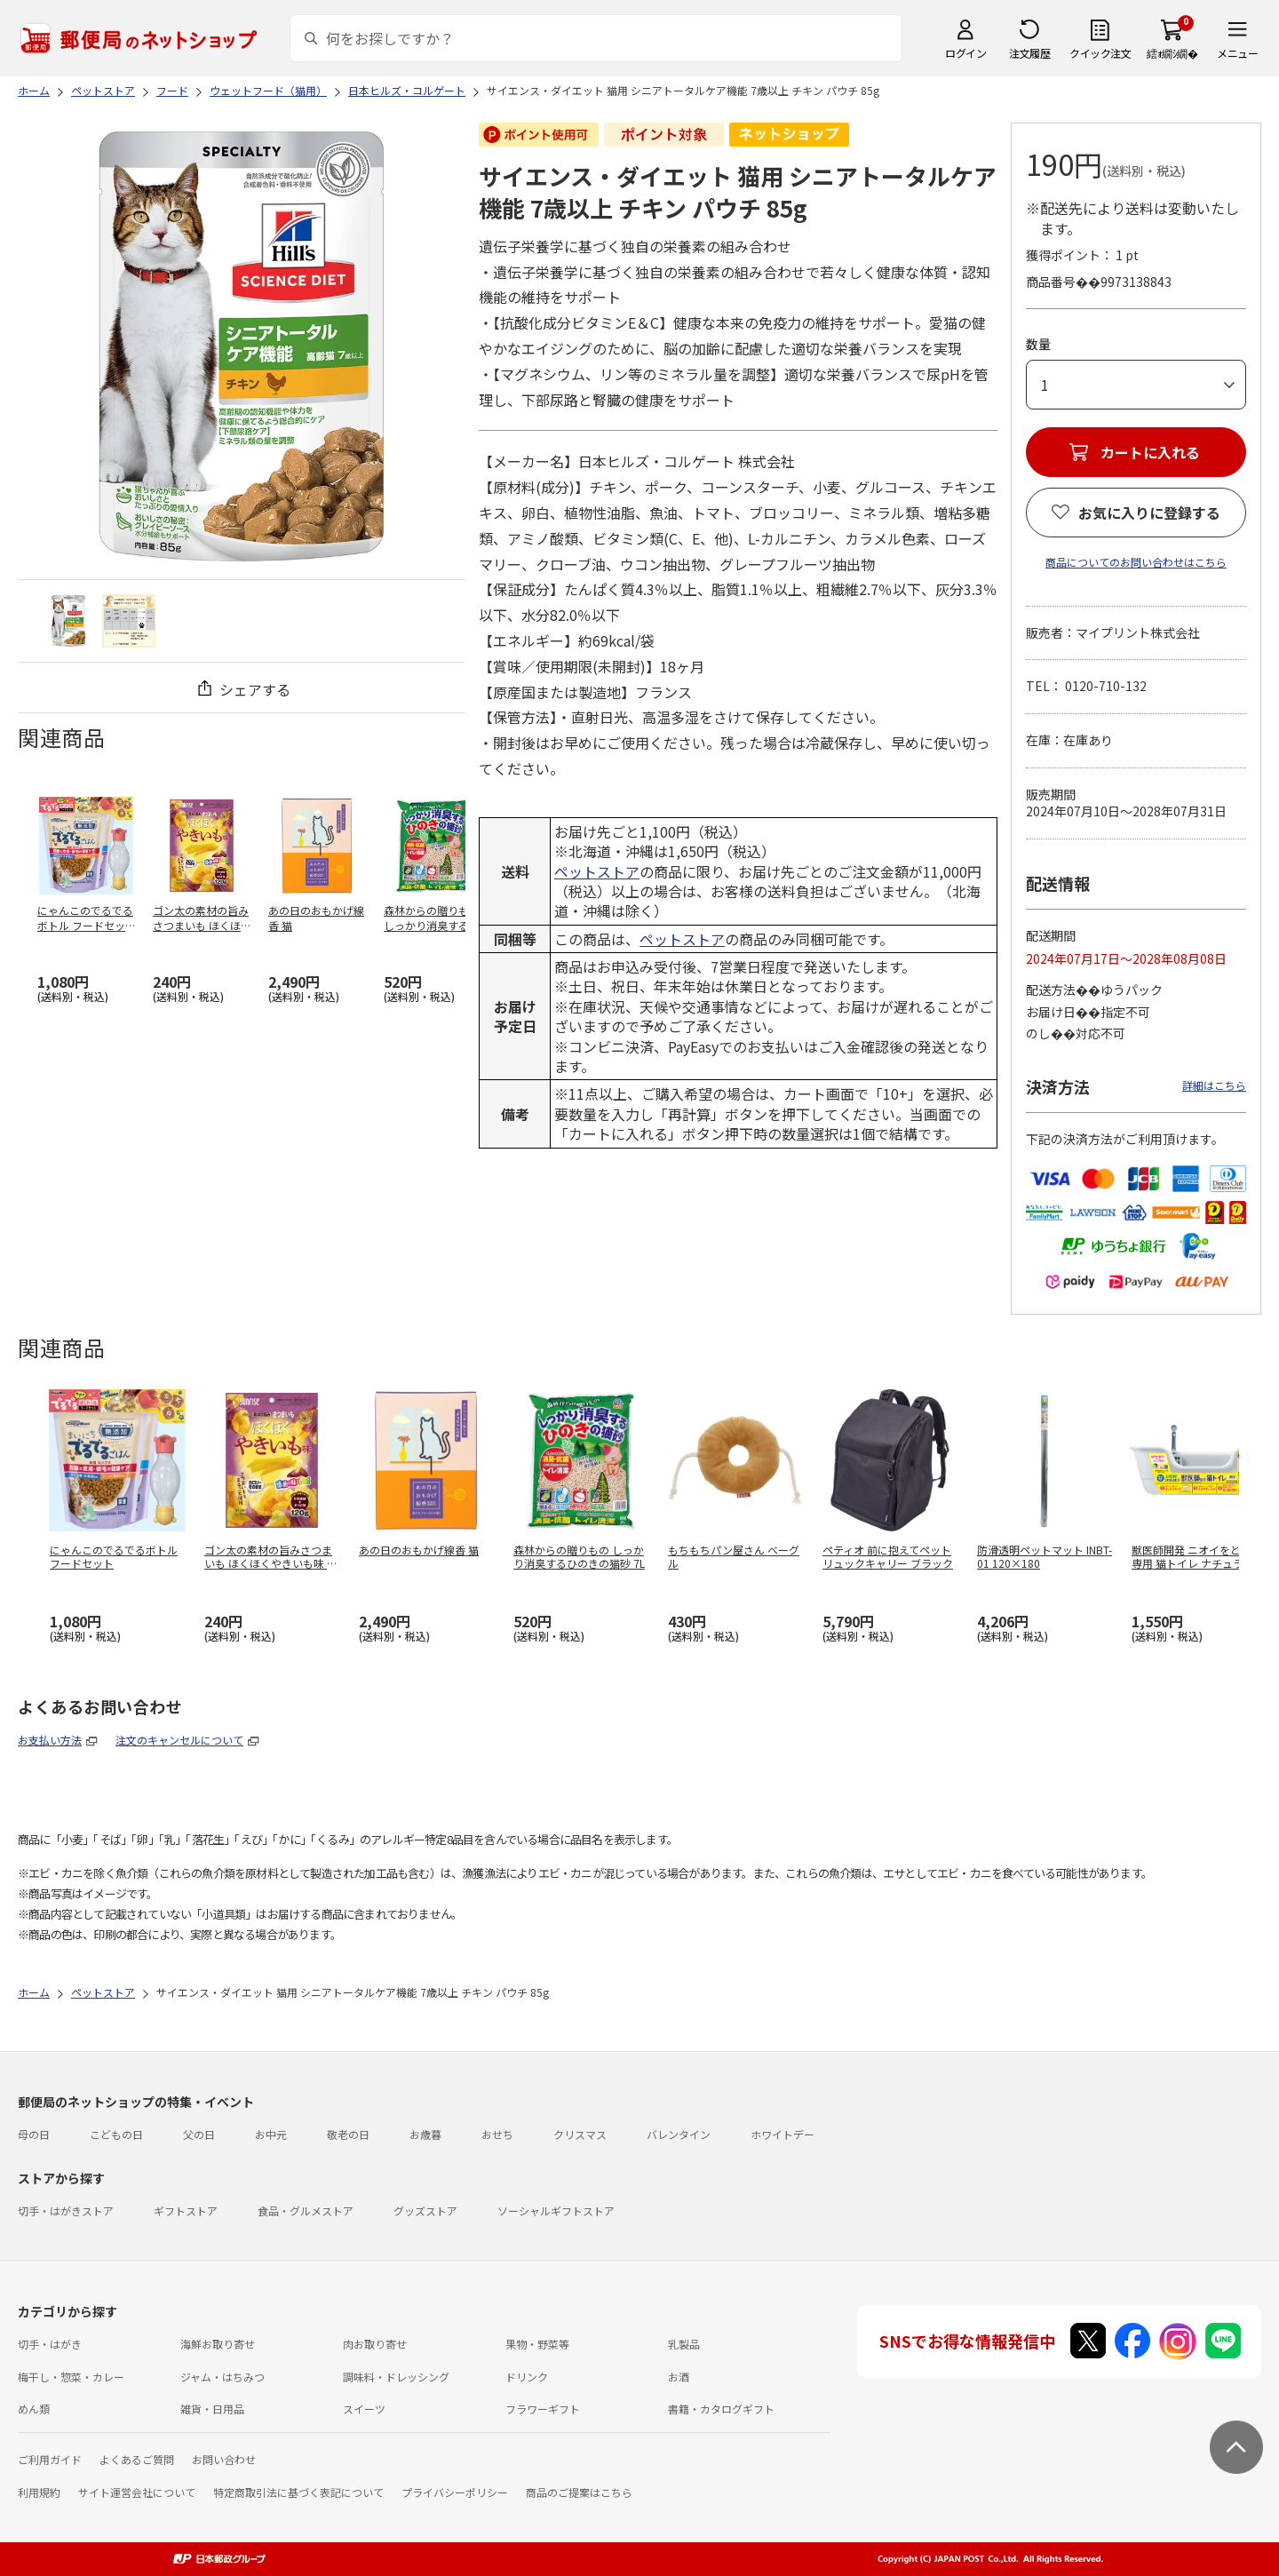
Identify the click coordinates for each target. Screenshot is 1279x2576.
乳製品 (684, 2343)
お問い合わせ (224, 2459)
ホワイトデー (782, 2134)
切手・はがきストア (66, 2210)
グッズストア (425, 2210)
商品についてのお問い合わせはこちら (1136, 561)
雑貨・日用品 (212, 2408)
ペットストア (597, 871)
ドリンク (526, 2376)
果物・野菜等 (537, 2343)
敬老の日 (348, 2134)
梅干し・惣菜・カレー (71, 2376)
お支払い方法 (50, 1739)
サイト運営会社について (136, 2492)
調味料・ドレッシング (396, 2376)
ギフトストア (186, 2210)
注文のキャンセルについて (179, 1739)
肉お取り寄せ (375, 2343)
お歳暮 (425, 2134)
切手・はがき (50, 2343)
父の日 (199, 2134)
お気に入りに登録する (1149, 512)
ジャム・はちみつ (222, 2376)
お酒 (678, 2376)
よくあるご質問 (136, 2459)
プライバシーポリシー (454, 2492)
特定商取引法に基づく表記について (298, 2492)
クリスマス (580, 2134)
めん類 (34, 2408)
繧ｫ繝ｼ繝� (1172, 52)
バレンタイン (679, 2134)
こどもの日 (116, 2134)
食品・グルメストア (306, 2210)
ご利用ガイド (50, 2459)
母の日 (34, 2134)
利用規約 (39, 2492)
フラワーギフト (542, 2408)
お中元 (271, 2134)
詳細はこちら (1214, 1085)
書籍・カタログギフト (721, 2408)
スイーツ (364, 2408)
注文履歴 (1029, 52)
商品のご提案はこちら (579, 2492)
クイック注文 (1100, 52)
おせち (497, 2134)
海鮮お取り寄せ (217, 2343)
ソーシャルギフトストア (556, 2210)
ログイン (965, 52)
